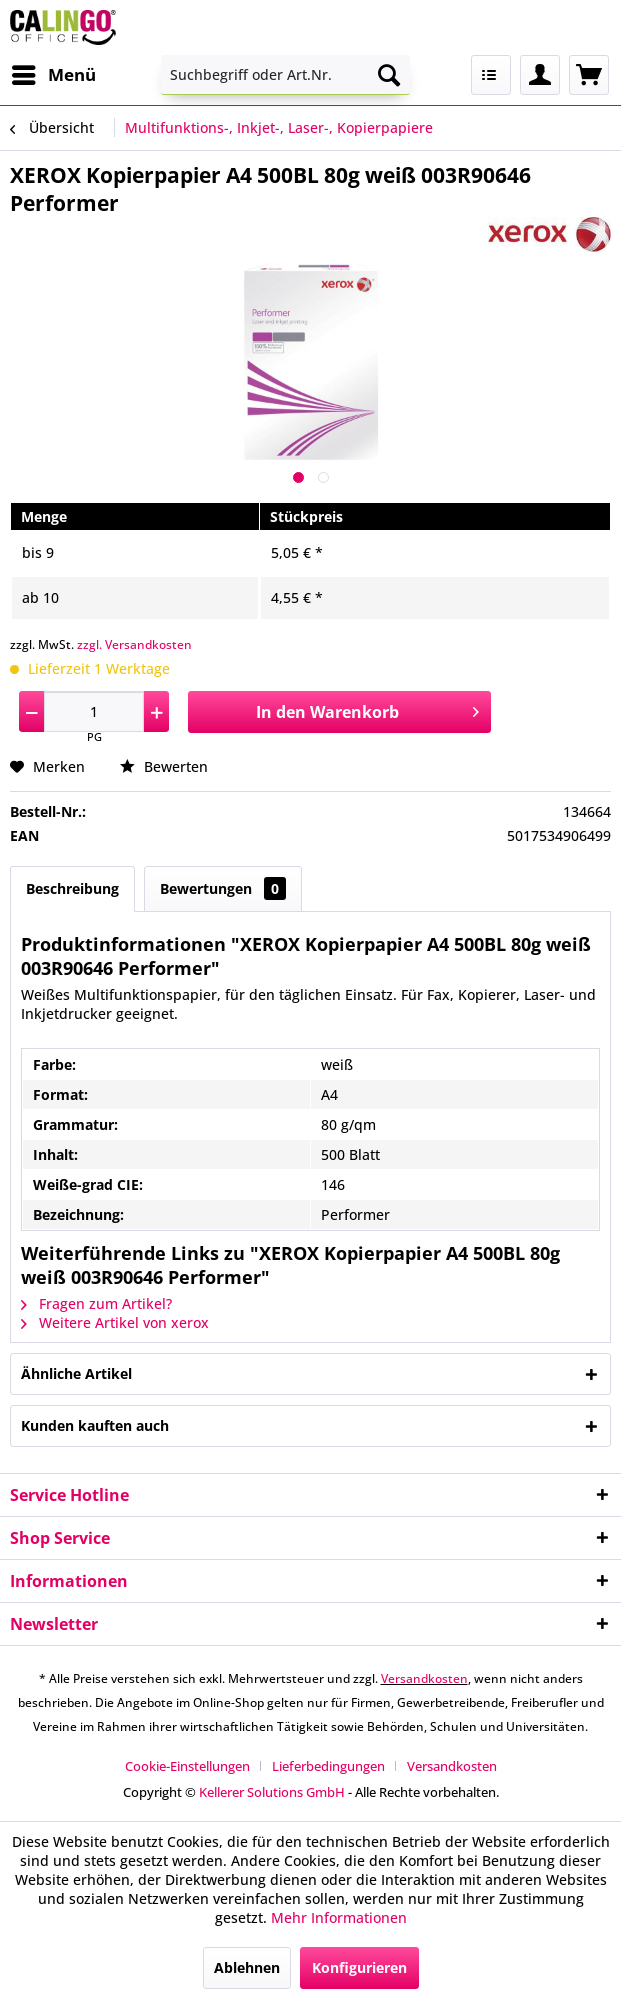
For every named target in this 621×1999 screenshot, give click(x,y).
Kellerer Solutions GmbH (272, 1792)
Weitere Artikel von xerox (115, 1322)
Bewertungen (223, 888)
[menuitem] (53, 75)
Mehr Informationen (339, 1917)
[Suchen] (389, 75)
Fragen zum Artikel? (96, 1303)
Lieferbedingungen (328, 1766)
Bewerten (164, 766)
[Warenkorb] (589, 75)
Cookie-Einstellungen (187, 1766)
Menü (54, 72)
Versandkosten (424, 1678)
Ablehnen (247, 1967)
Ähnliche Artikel (76, 1373)
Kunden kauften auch (95, 1425)
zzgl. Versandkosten (134, 644)
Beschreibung (72, 888)
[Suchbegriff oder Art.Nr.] (285, 75)
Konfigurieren (359, 1967)
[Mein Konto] (540, 75)
